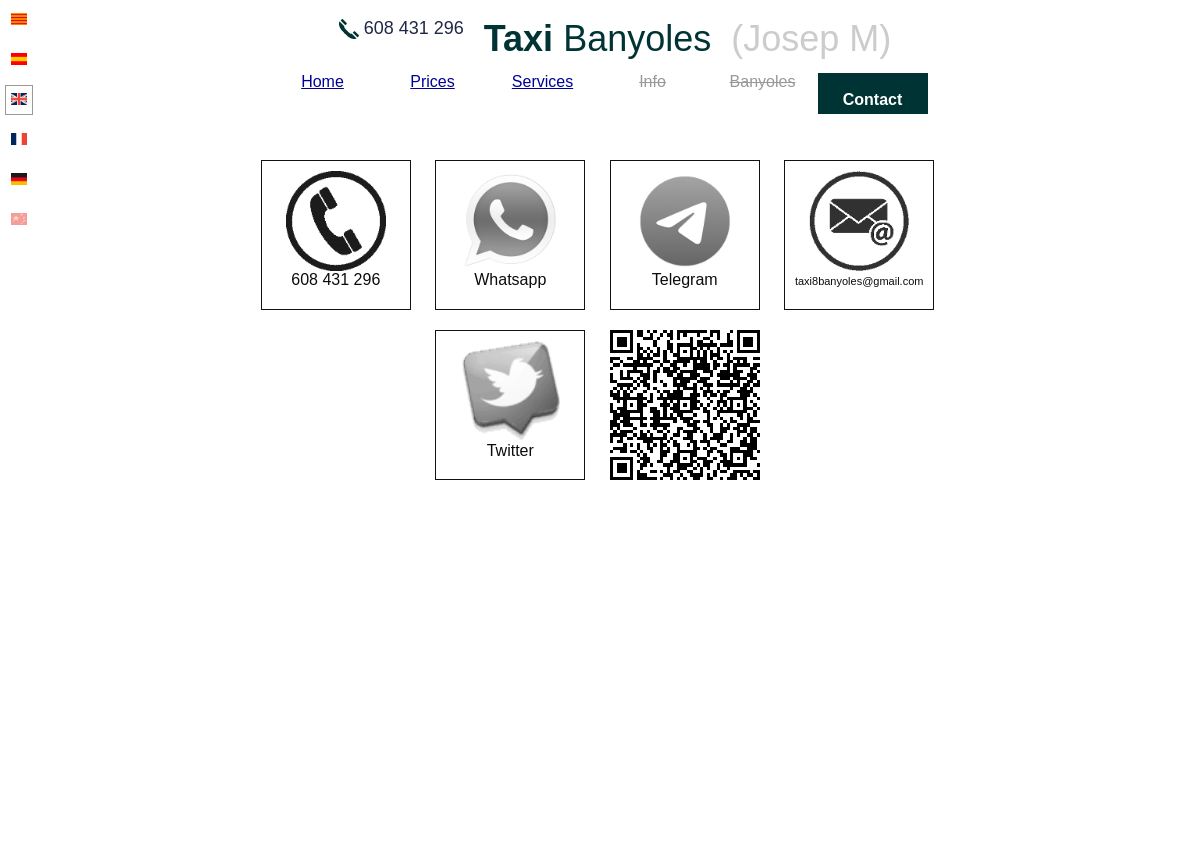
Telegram (685, 229)
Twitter (510, 400)
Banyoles (763, 81)
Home (322, 81)
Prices (432, 81)
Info (652, 81)
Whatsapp (510, 229)
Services (542, 81)
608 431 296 (336, 229)
